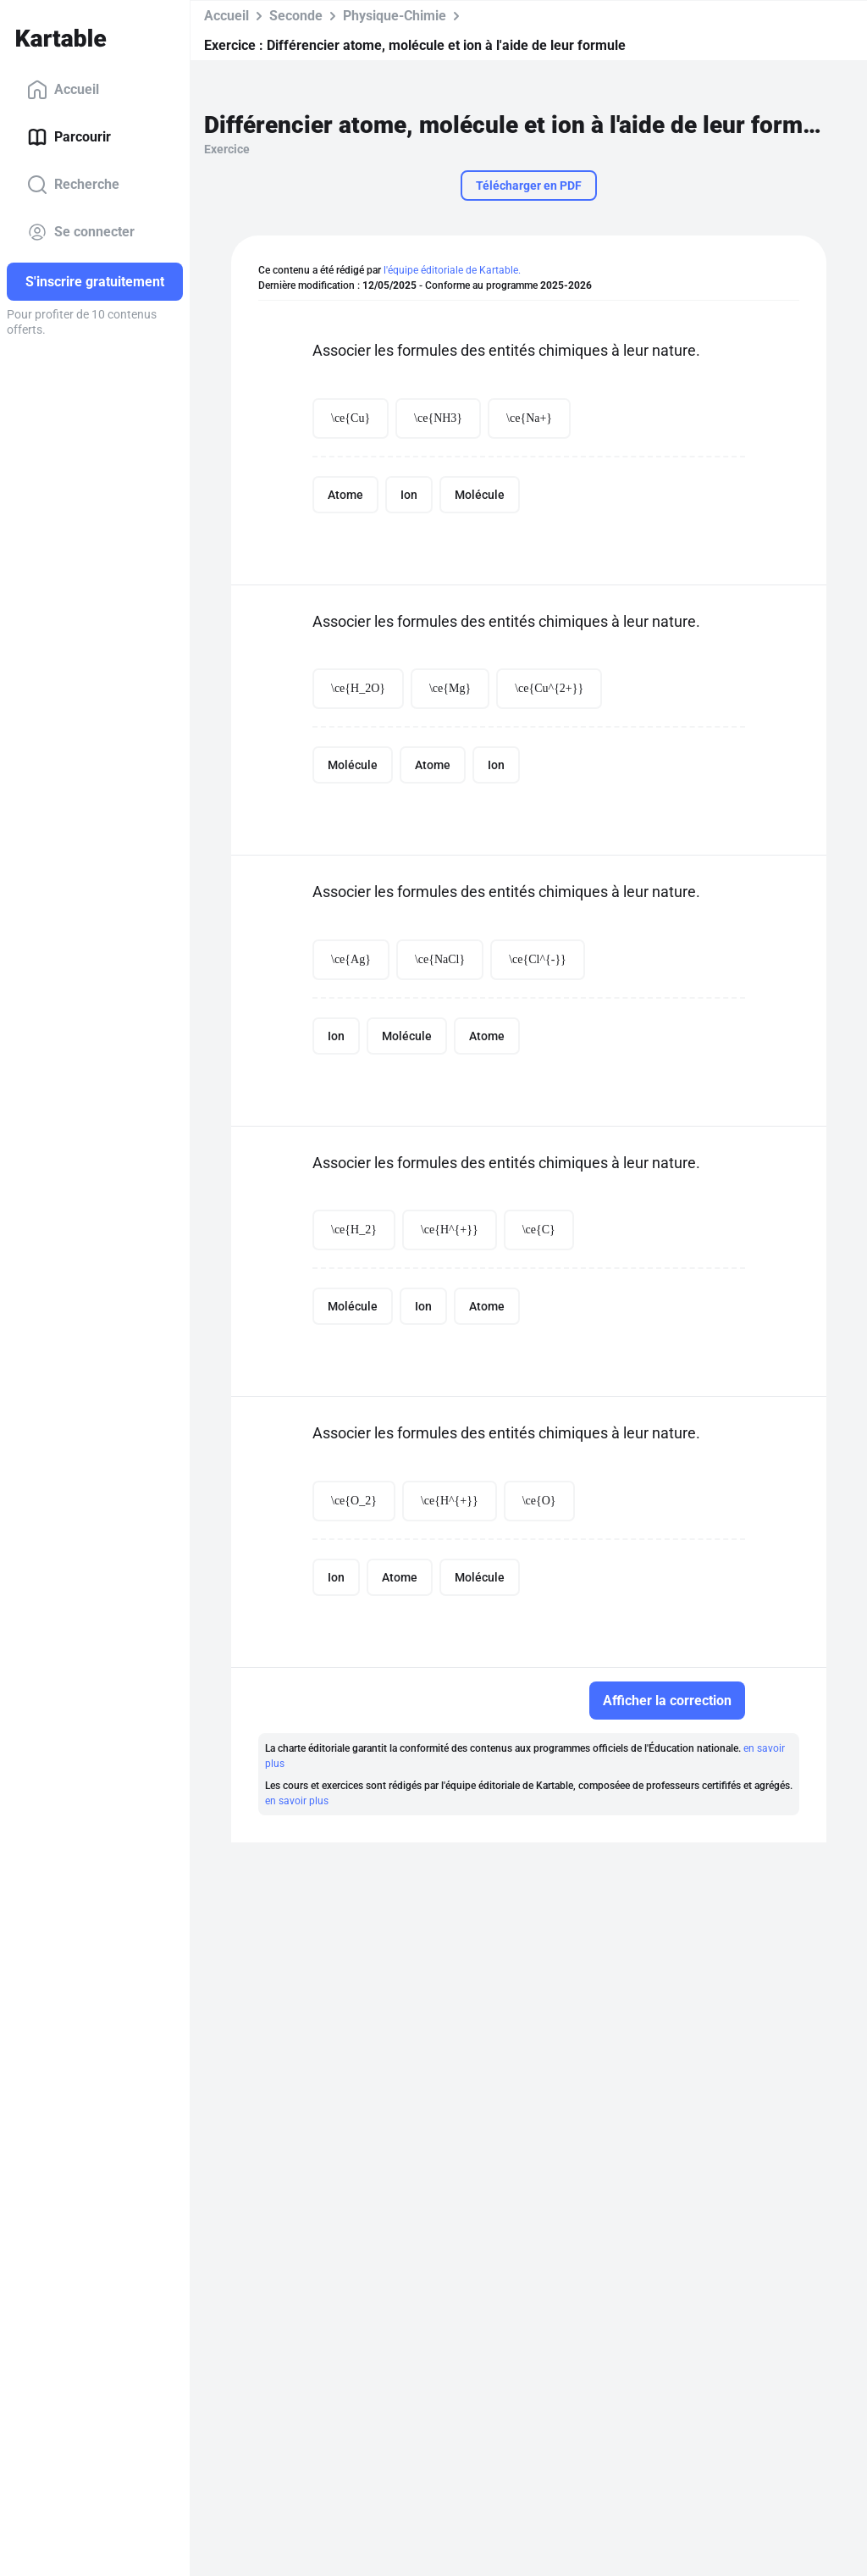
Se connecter (81, 232)
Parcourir (69, 137)
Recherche (73, 185)
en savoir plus (297, 1801)
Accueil (63, 90)
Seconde (296, 16)
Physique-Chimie (394, 16)
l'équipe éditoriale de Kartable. (452, 270)
